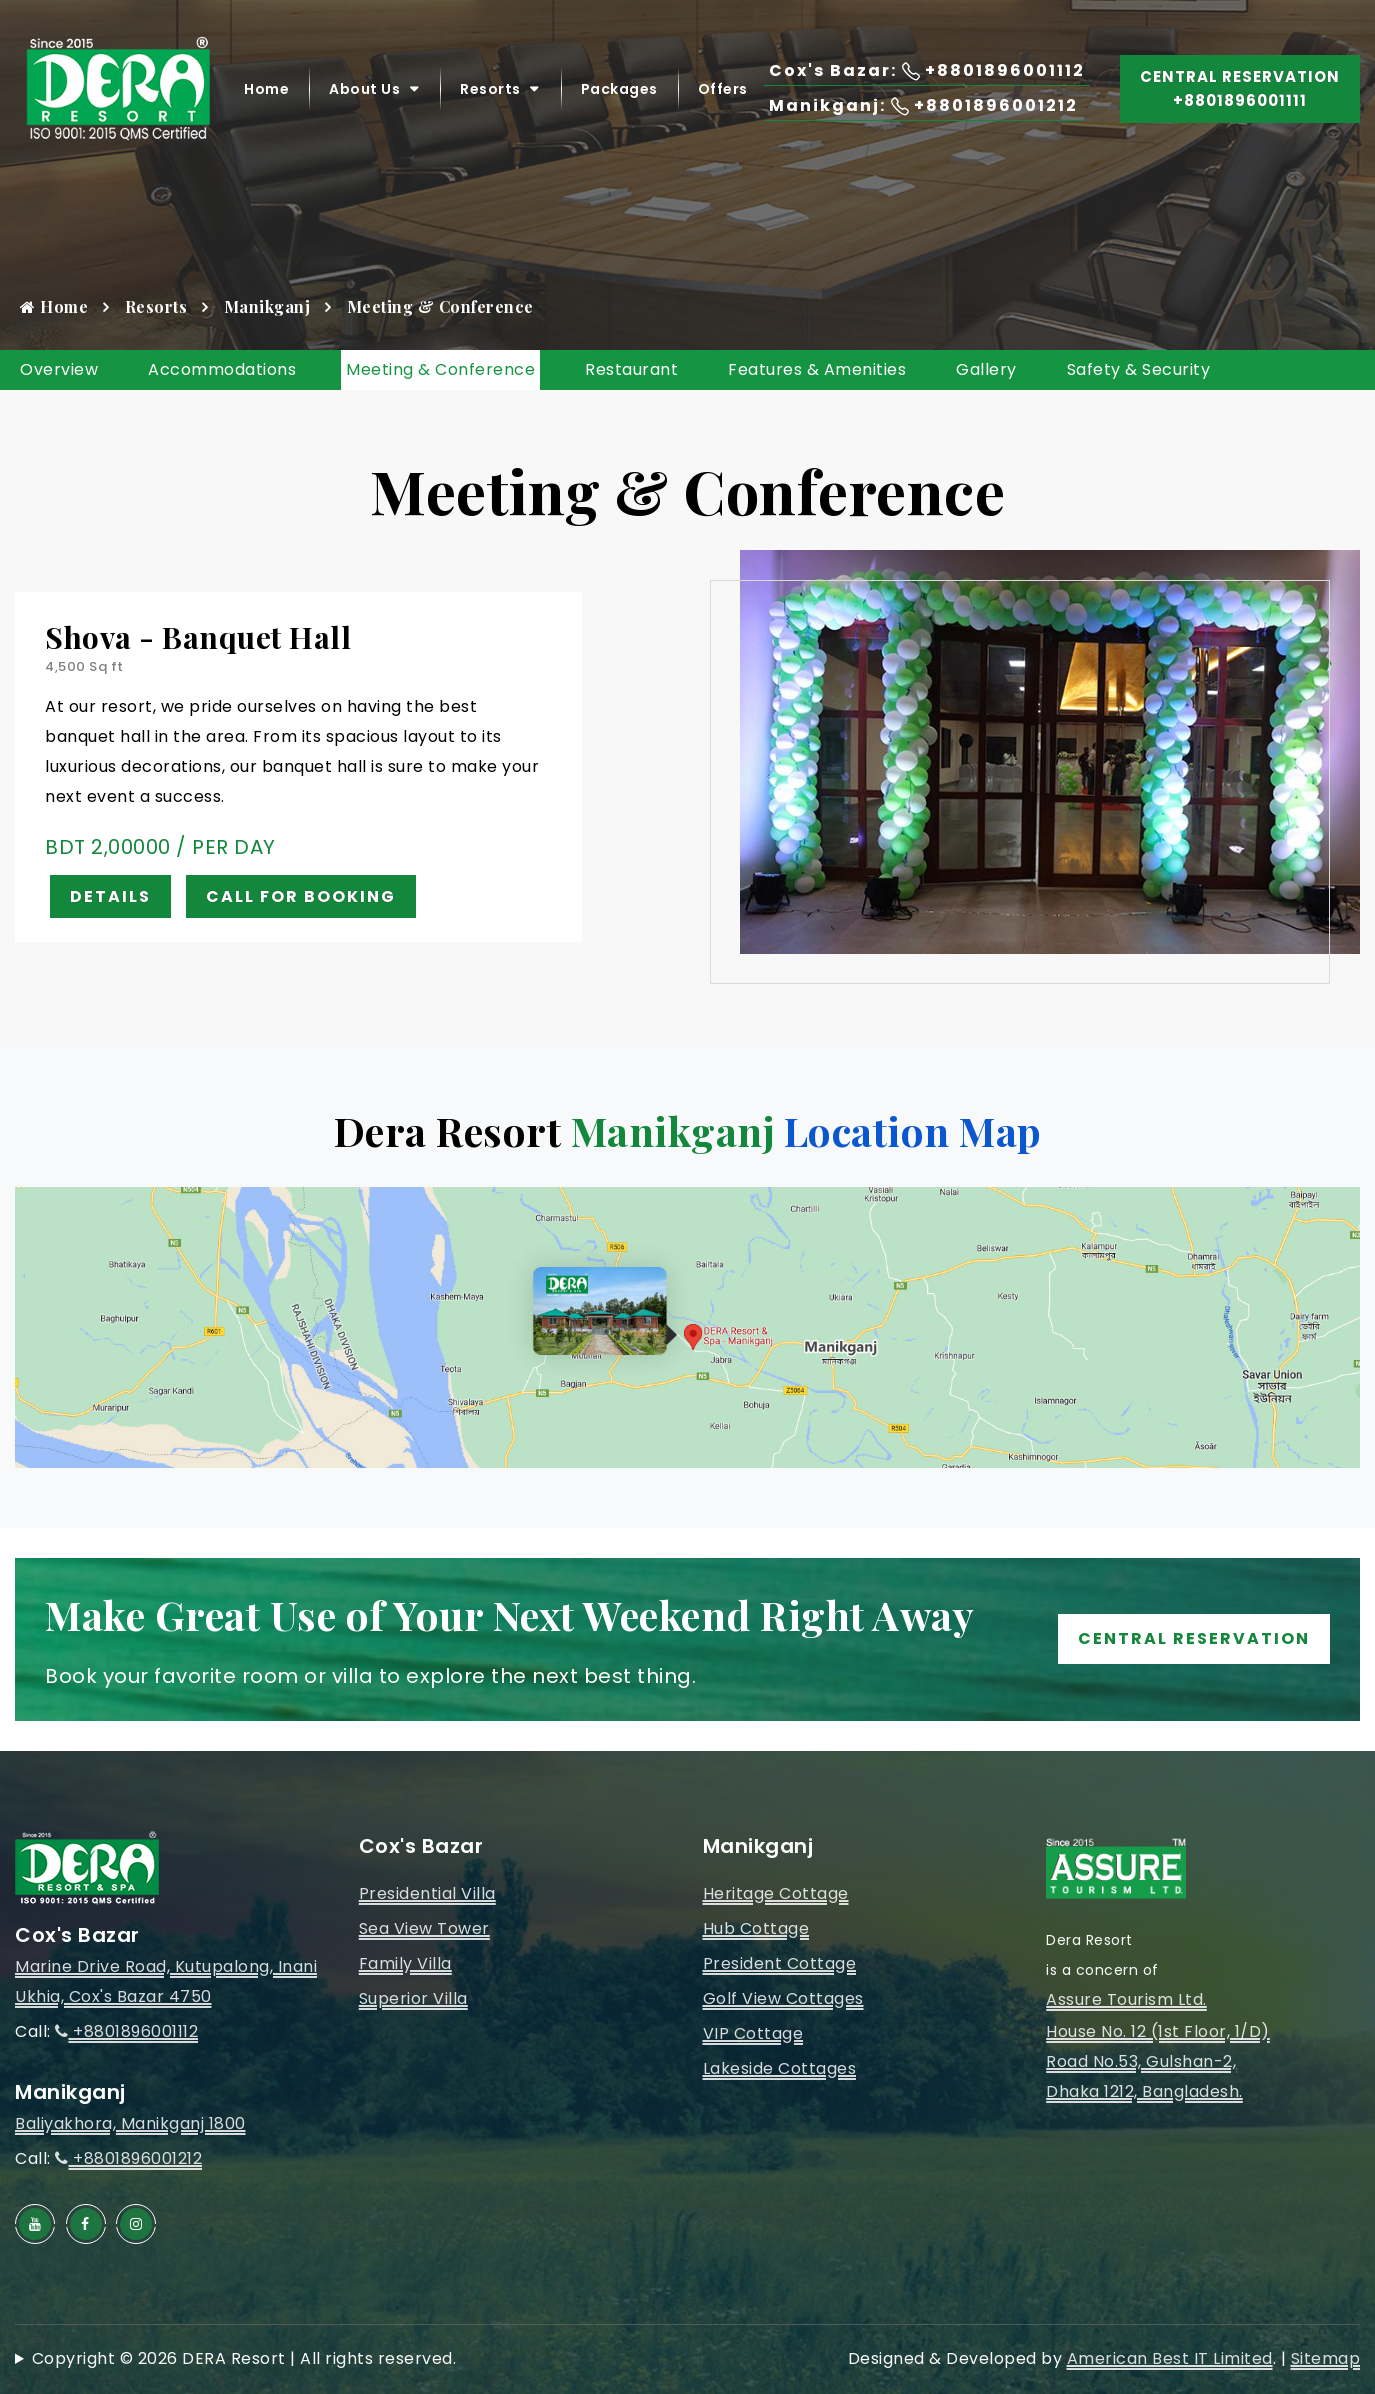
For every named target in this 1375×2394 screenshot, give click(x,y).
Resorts (490, 89)
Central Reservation (1194, 1638)
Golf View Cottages (783, 1998)
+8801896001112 (126, 2031)
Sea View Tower (424, 1928)
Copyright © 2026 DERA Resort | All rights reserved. (244, 2358)
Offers (723, 89)
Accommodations (222, 369)
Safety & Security (1139, 369)
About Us (364, 89)
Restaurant (631, 369)
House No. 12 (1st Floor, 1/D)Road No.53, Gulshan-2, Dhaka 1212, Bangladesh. (1158, 2061)
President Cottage (780, 1963)
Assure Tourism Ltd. (1126, 1999)
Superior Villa (413, 1998)
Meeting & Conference (440, 369)
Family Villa (405, 1963)
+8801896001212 (128, 2158)
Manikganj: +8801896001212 (923, 105)
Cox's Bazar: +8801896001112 (927, 70)
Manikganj (267, 306)
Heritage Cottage (776, 1893)
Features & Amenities (817, 369)
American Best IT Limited (1170, 2358)
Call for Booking (301, 896)
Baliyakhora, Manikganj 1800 (130, 2123)
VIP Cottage (753, 2033)
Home (266, 89)
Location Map (913, 1130)
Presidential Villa (427, 1893)
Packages (619, 89)
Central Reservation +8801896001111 (1240, 88)
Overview (59, 369)
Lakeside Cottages (780, 2068)
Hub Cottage (756, 1928)
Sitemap (1326, 2358)
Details (110, 896)
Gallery (986, 369)
